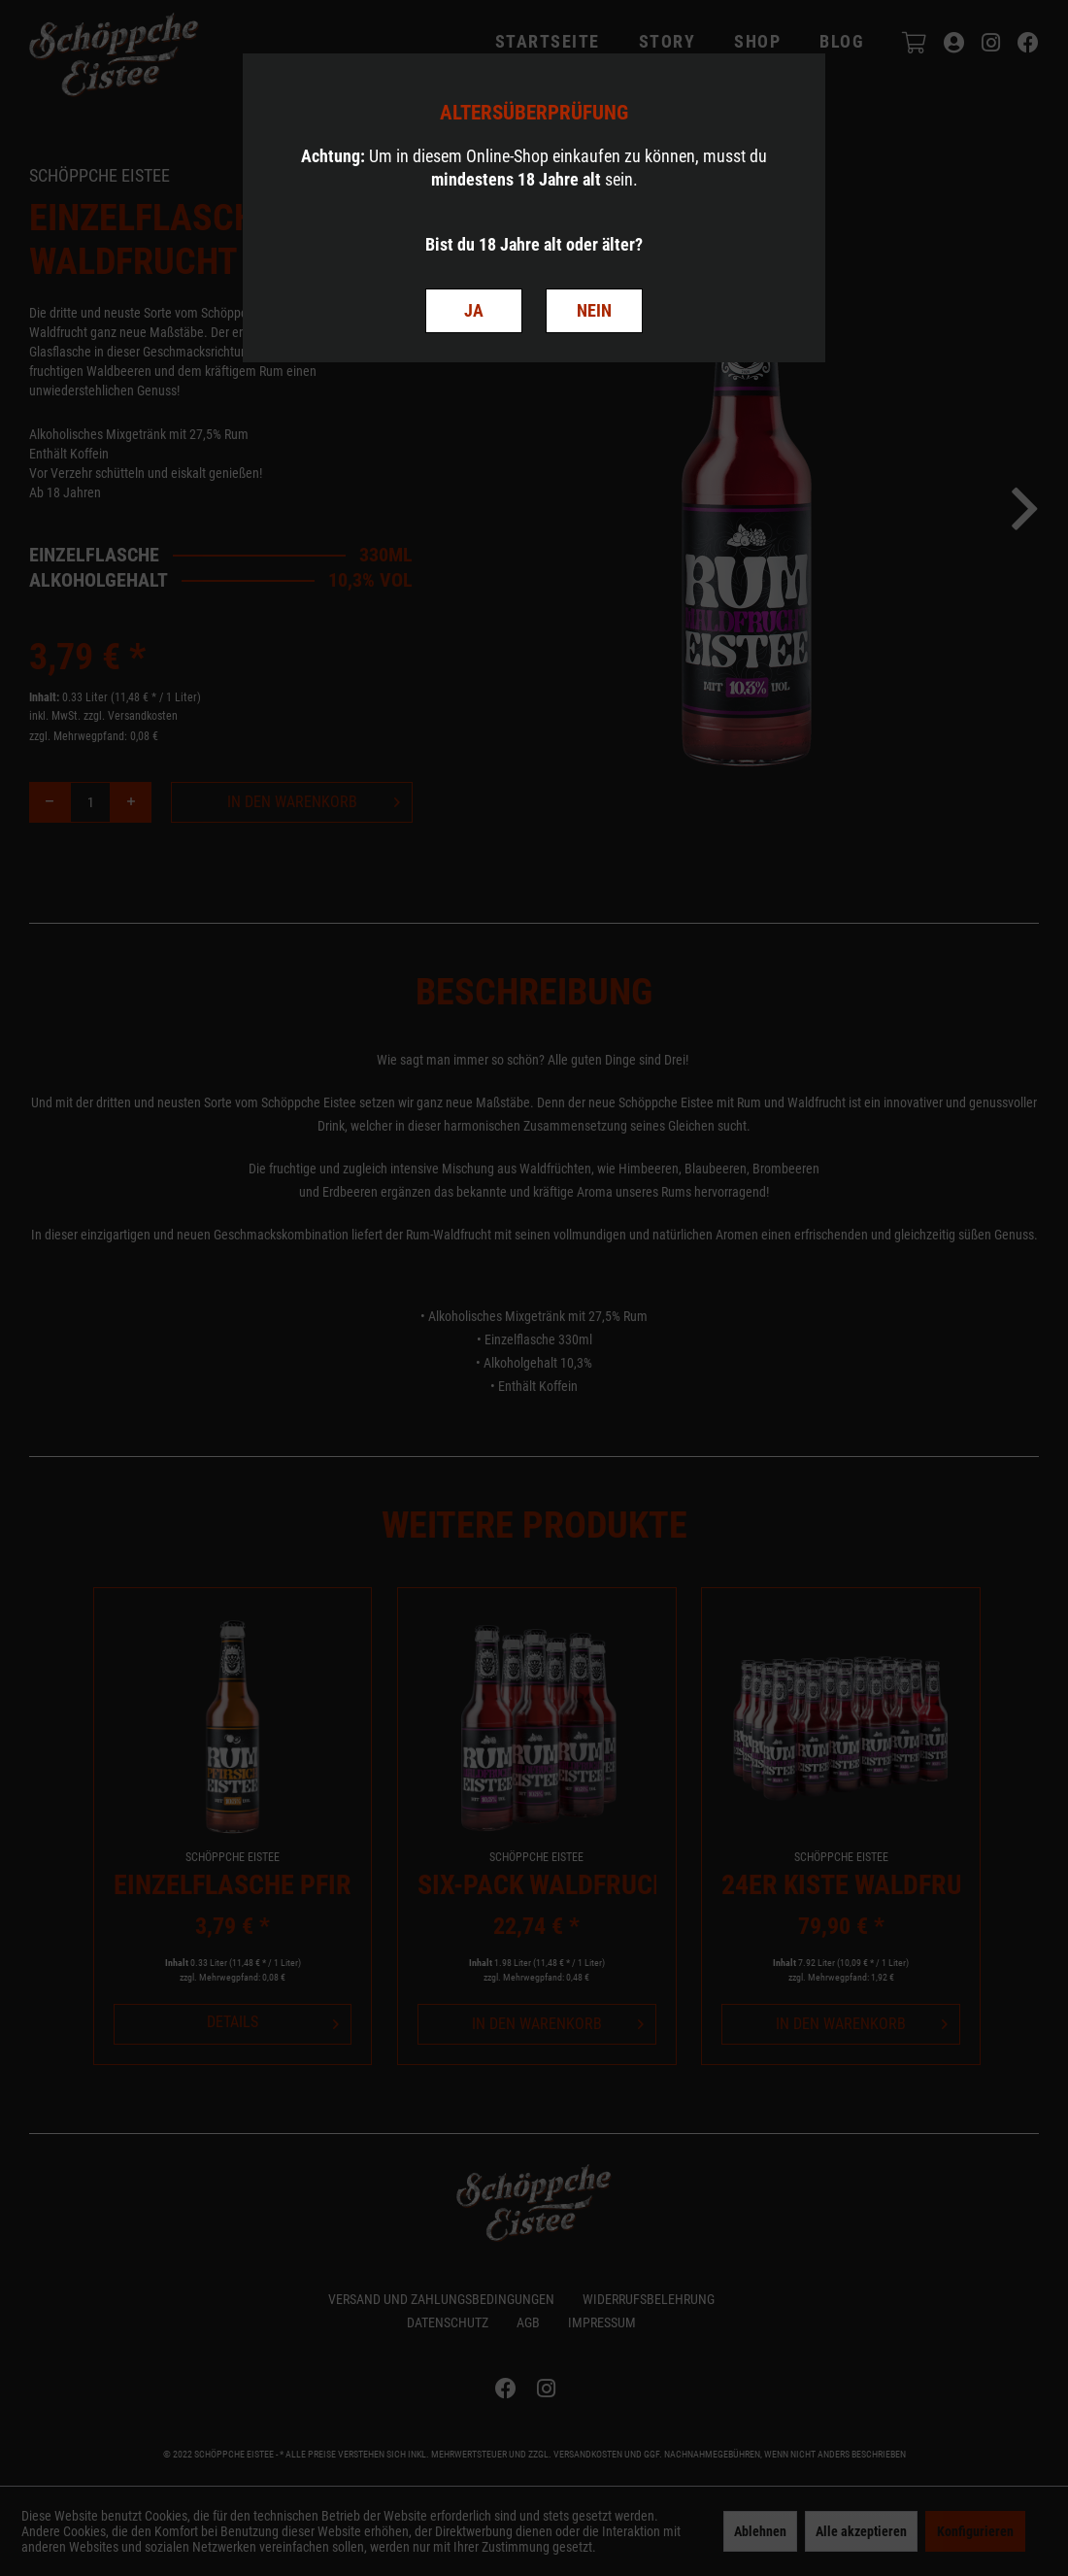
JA (474, 310)
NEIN (594, 310)
